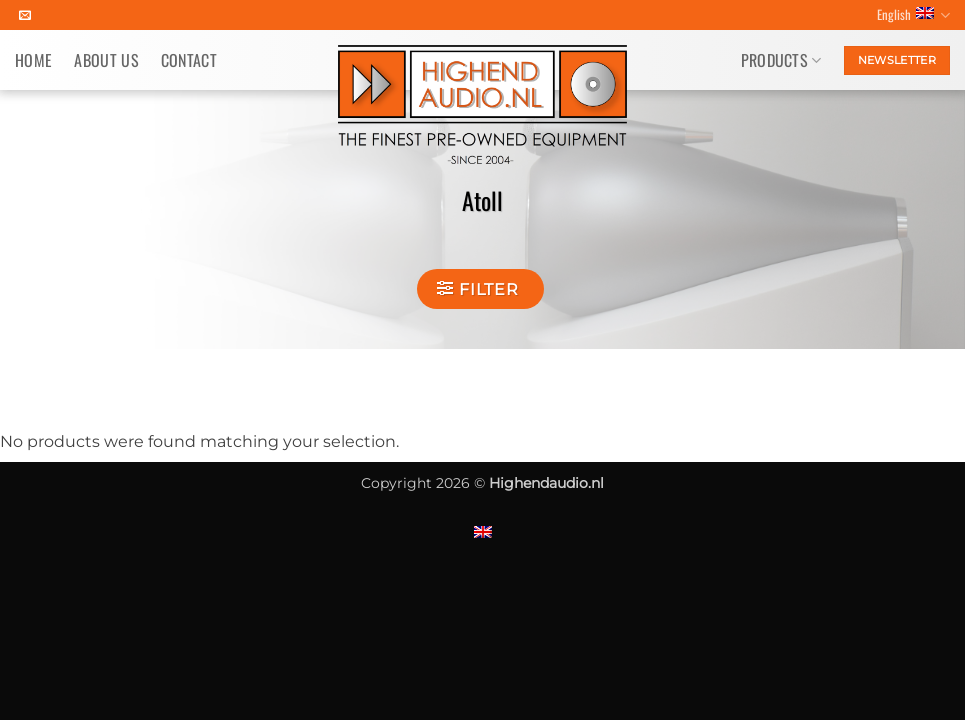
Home (33, 60)
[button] (480, 289)
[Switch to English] (483, 531)
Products (781, 60)
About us (106, 60)
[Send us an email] (25, 16)
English (913, 15)
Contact (189, 60)
